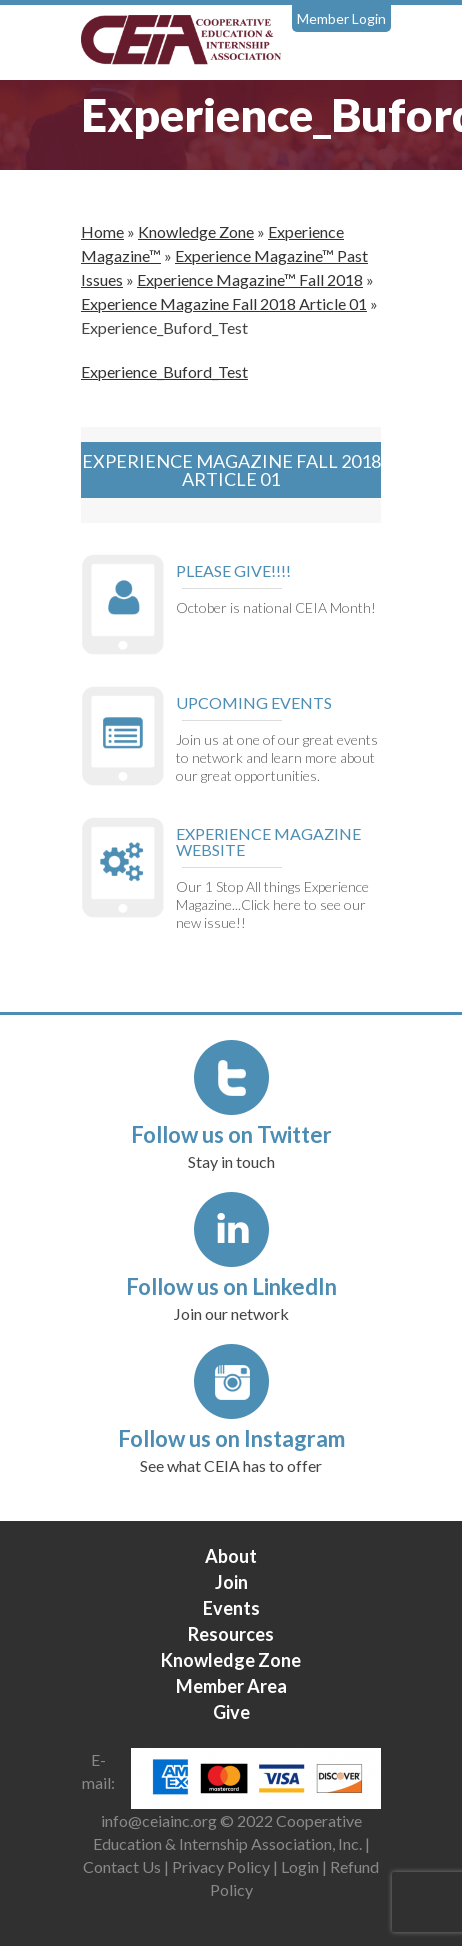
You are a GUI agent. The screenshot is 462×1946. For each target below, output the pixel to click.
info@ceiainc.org (160, 1820)
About (231, 1556)
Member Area (231, 1686)
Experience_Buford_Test (164, 371)
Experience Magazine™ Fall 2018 (250, 279)
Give (231, 1712)
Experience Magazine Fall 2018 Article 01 (224, 303)
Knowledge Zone (196, 231)
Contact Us (122, 1866)
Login (300, 1866)
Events (231, 1608)
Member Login (341, 18)
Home (102, 231)
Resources (231, 1634)
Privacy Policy (221, 1866)
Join (231, 1582)
